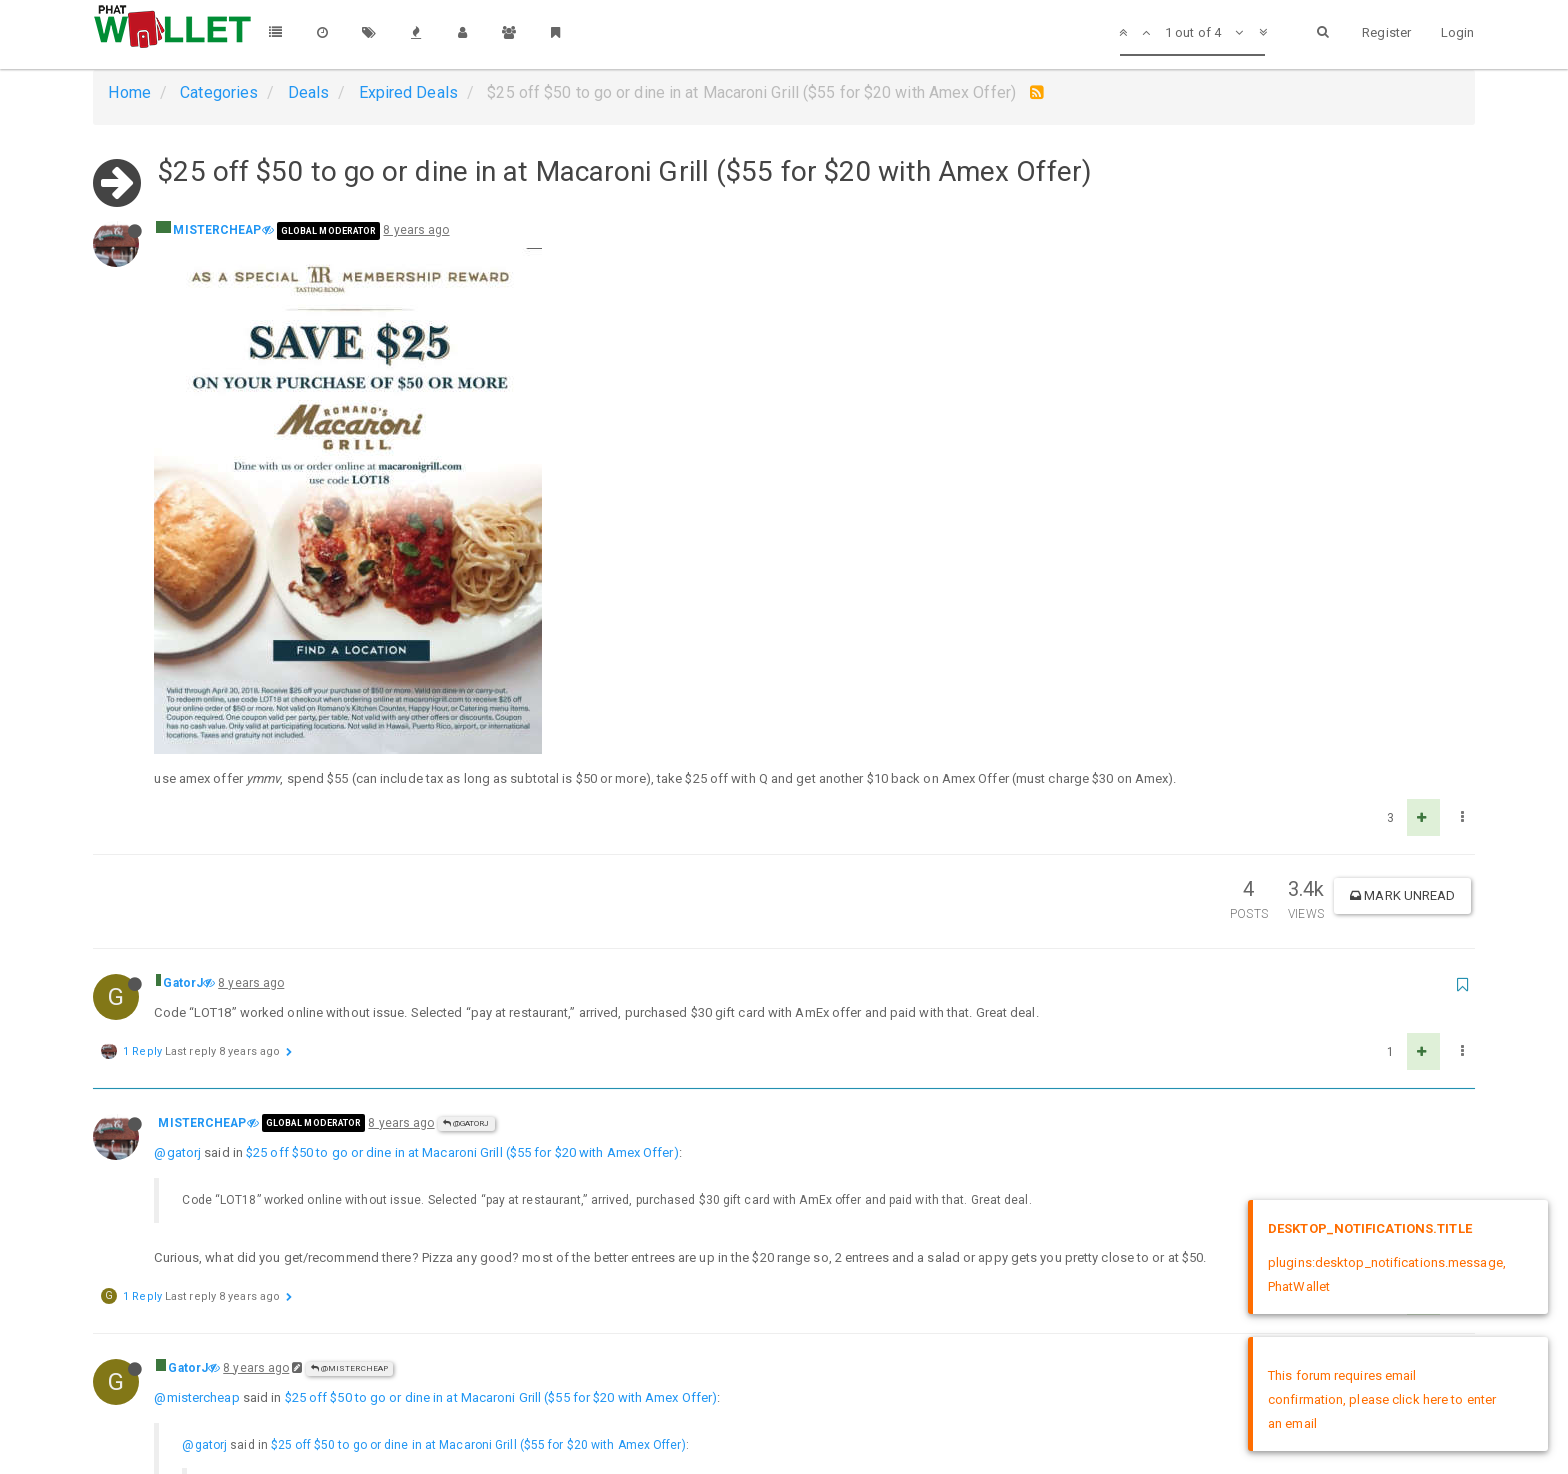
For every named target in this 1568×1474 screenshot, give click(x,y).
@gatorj (177, 670)
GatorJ (183, 501)
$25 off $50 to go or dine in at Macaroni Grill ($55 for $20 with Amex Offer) (462, 670)
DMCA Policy (783, 1441)
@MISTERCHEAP (349, 886)
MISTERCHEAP (217, 230)
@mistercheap (196, 915)
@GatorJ (466, 641)
